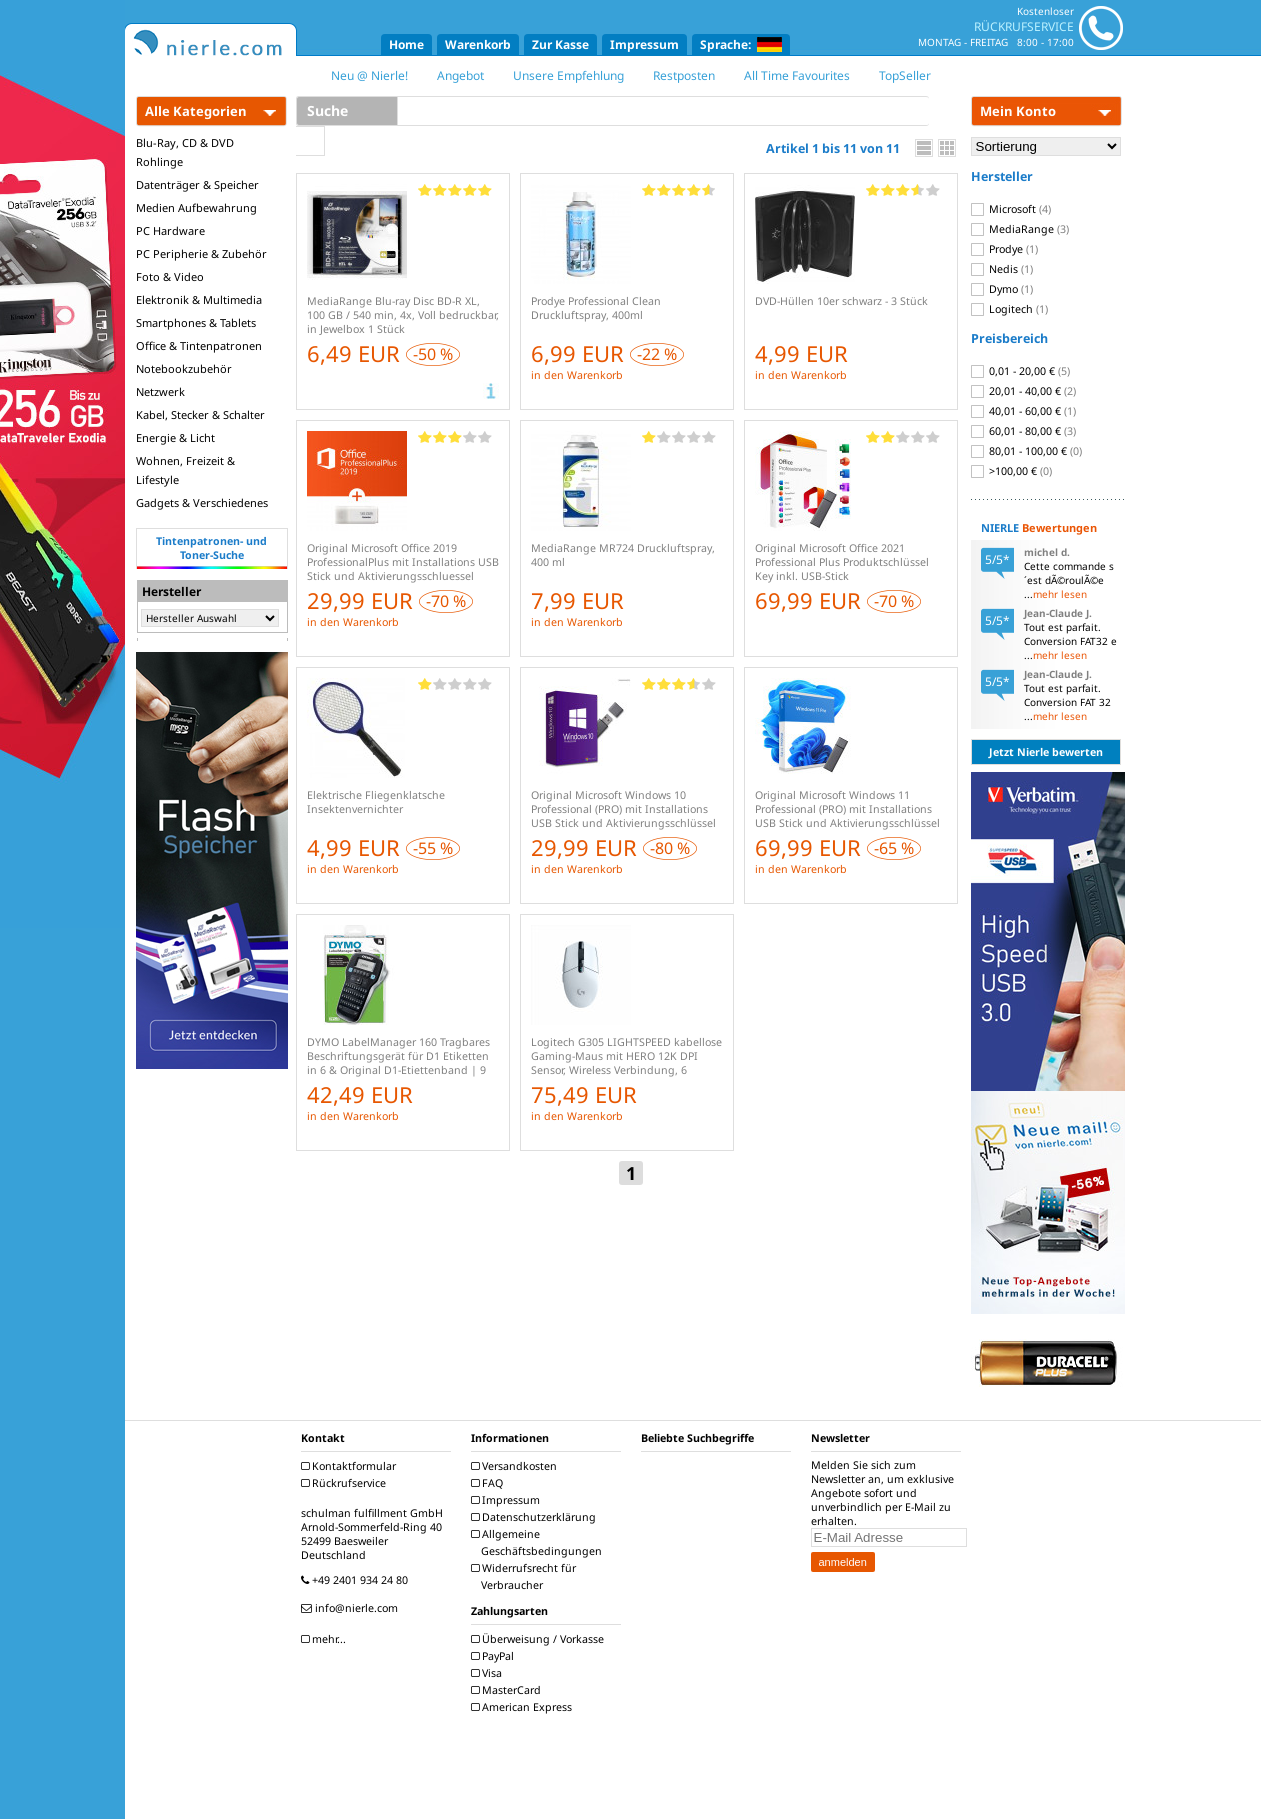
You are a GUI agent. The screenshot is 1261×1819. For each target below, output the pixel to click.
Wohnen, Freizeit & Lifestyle (185, 470)
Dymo (1002, 289)
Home (406, 44)
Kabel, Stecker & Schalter (200, 414)
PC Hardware (170, 230)
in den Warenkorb (577, 375)
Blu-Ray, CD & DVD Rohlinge (185, 152)
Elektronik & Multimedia (199, 299)
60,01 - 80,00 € (1023, 431)
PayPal (495, 1656)
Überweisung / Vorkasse (540, 1639)
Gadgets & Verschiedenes (202, 502)
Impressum (644, 44)
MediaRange (1020, 229)
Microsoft (1011, 209)
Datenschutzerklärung (536, 1517)
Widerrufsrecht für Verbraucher (526, 1576)
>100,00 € (1011, 471)
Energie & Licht (175, 437)
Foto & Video (170, 276)
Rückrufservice (346, 1483)
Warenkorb (478, 44)
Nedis (1002, 269)
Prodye (1004, 249)
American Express (524, 1707)
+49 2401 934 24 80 (357, 1580)
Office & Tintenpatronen (199, 345)
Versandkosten (516, 1466)
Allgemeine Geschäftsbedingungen (539, 1542)
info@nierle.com (352, 1608)
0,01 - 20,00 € (1020, 371)
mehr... (326, 1639)
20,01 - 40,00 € (1023, 391)
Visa (489, 1673)
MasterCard (508, 1690)
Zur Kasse (560, 44)
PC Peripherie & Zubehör (201, 253)
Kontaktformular (351, 1466)
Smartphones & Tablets (196, 322)
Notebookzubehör (184, 368)
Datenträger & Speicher (197, 184)
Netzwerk (160, 391)
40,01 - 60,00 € (1023, 411)
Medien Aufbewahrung (196, 207)
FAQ (489, 1483)
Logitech (1009, 309)
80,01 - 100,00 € (1026, 451)
